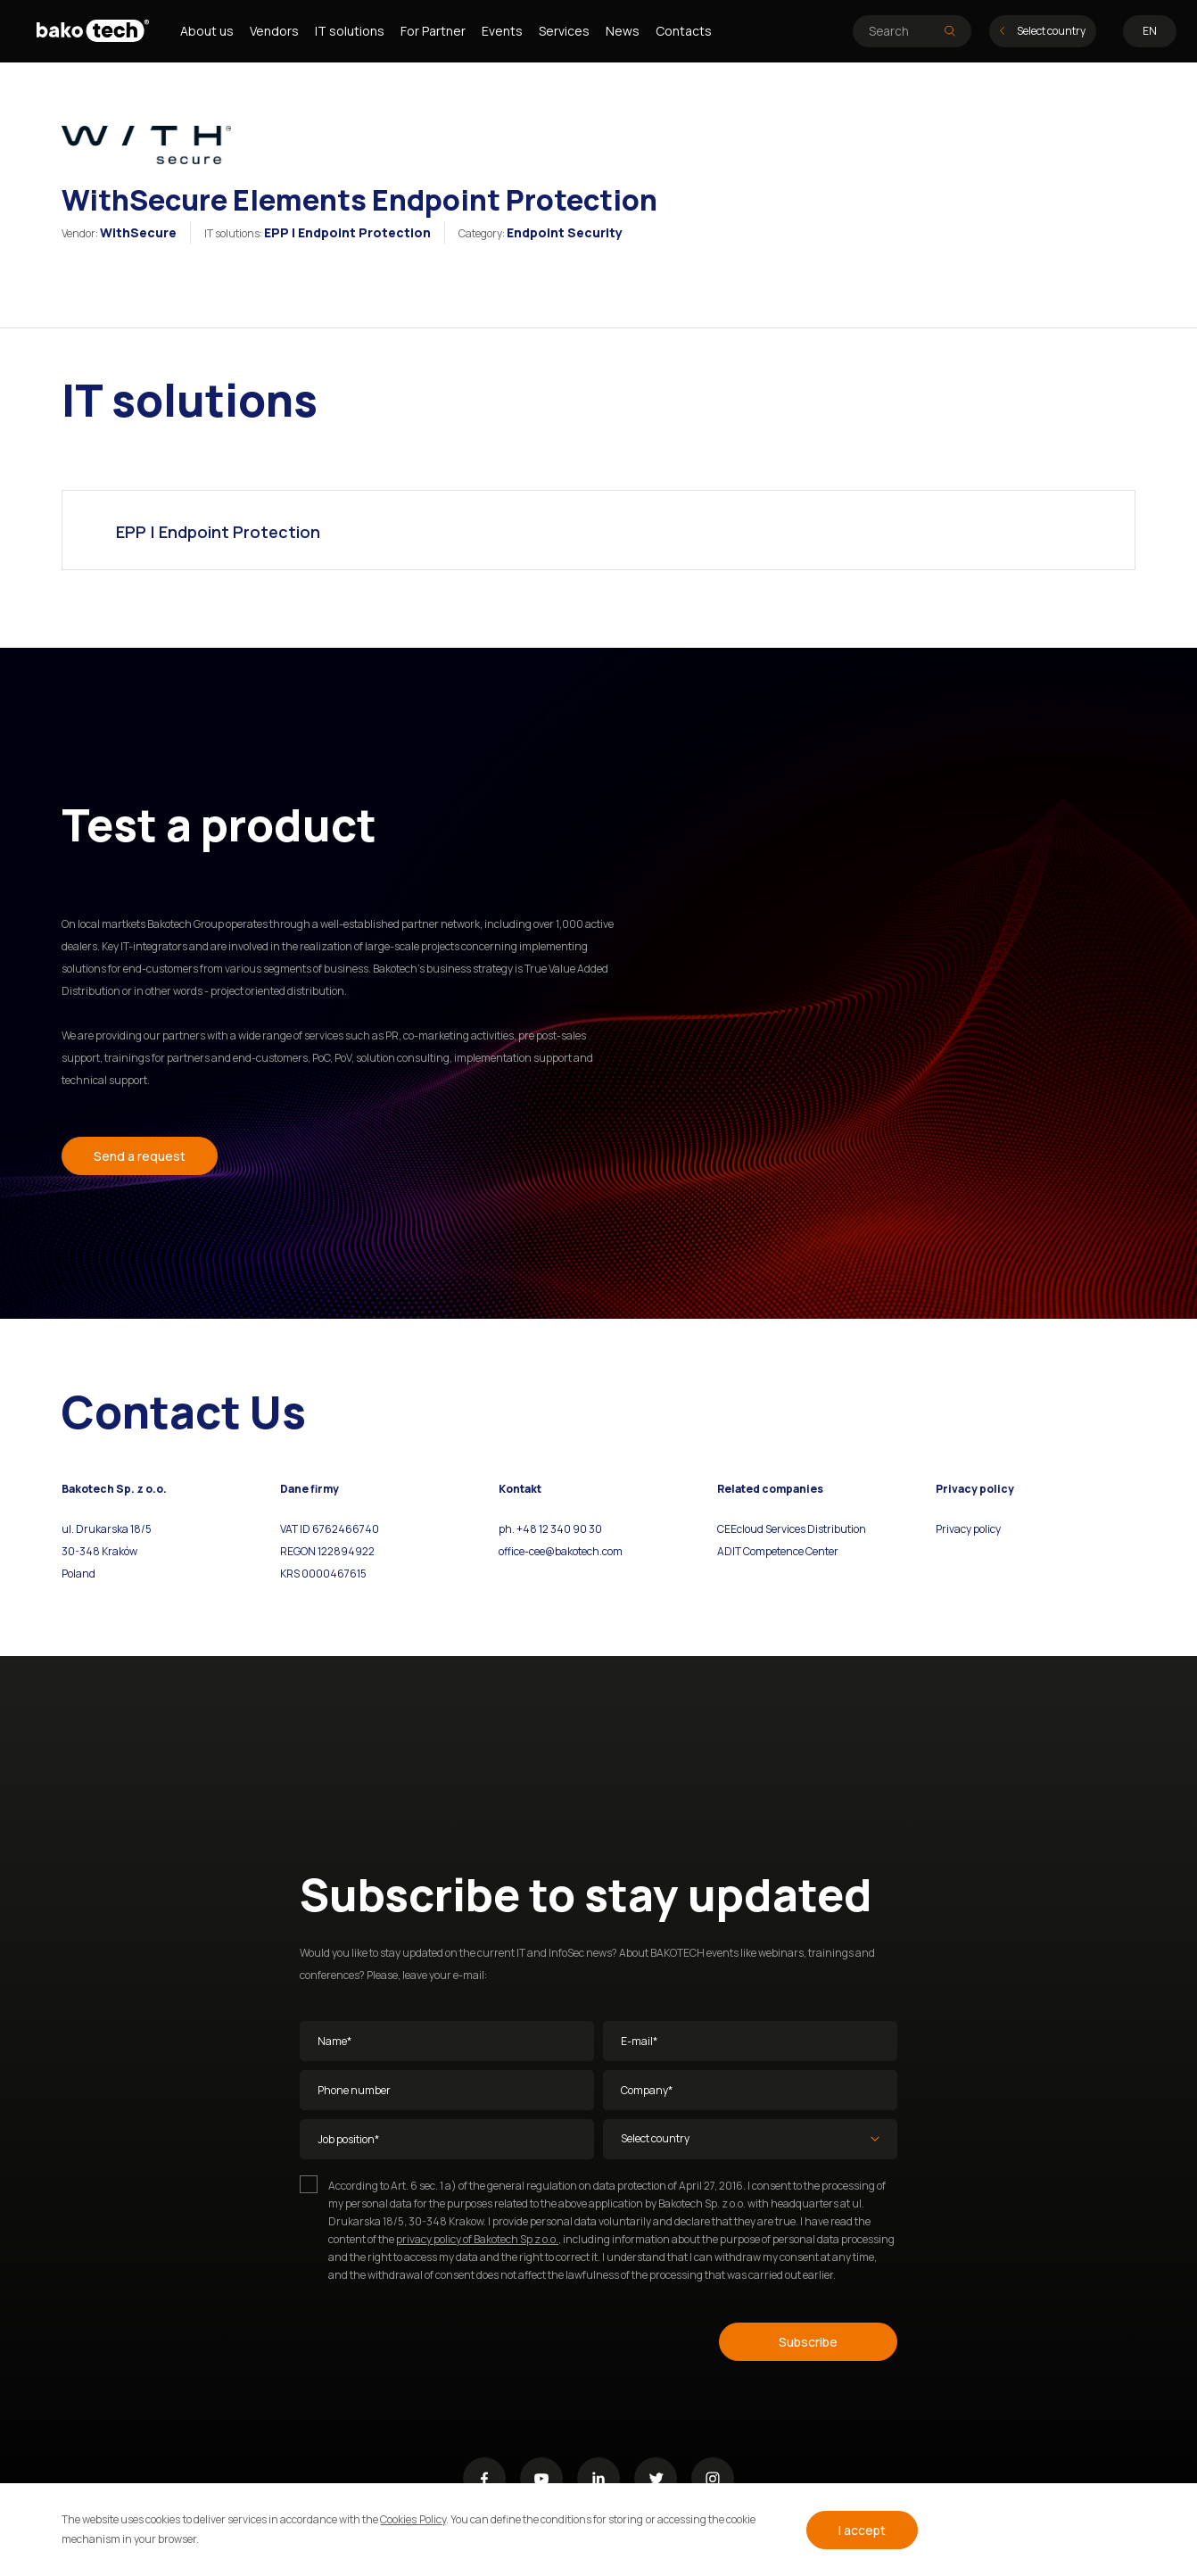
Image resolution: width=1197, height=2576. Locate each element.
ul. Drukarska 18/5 (107, 1528)
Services (564, 30)
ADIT (729, 1551)
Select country (1043, 30)
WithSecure (138, 232)
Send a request (140, 1155)
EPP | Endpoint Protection (347, 232)
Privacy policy (968, 1528)
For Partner (433, 30)
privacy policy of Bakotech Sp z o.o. (477, 2239)
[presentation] (435, 2338)
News (623, 30)
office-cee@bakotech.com (561, 1551)
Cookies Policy (412, 2519)
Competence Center (789, 1551)
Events (502, 30)
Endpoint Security (565, 232)
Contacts (684, 30)
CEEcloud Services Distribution (791, 1528)
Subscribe (808, 2341)
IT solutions (349, 30)
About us (207, 30)
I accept (862, 2530)
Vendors (274, 30)
